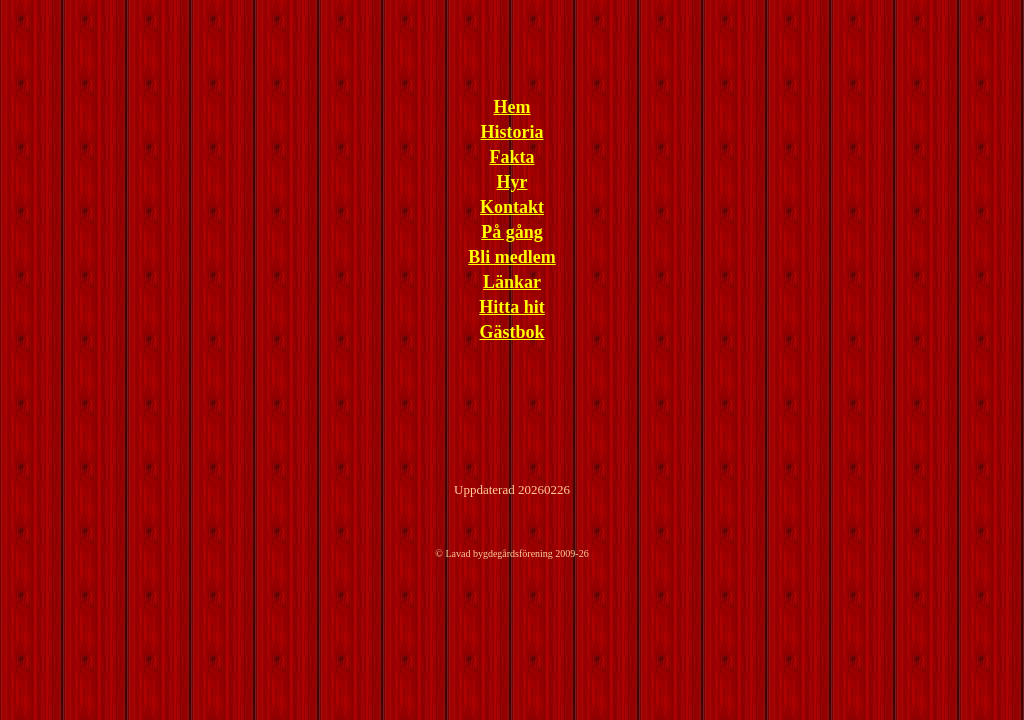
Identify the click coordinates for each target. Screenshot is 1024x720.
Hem (512, 107)
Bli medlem (512, 257)
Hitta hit (512, 307)
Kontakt (512, 207)
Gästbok (511, 332)
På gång (512, 232)
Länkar (512, 282)
